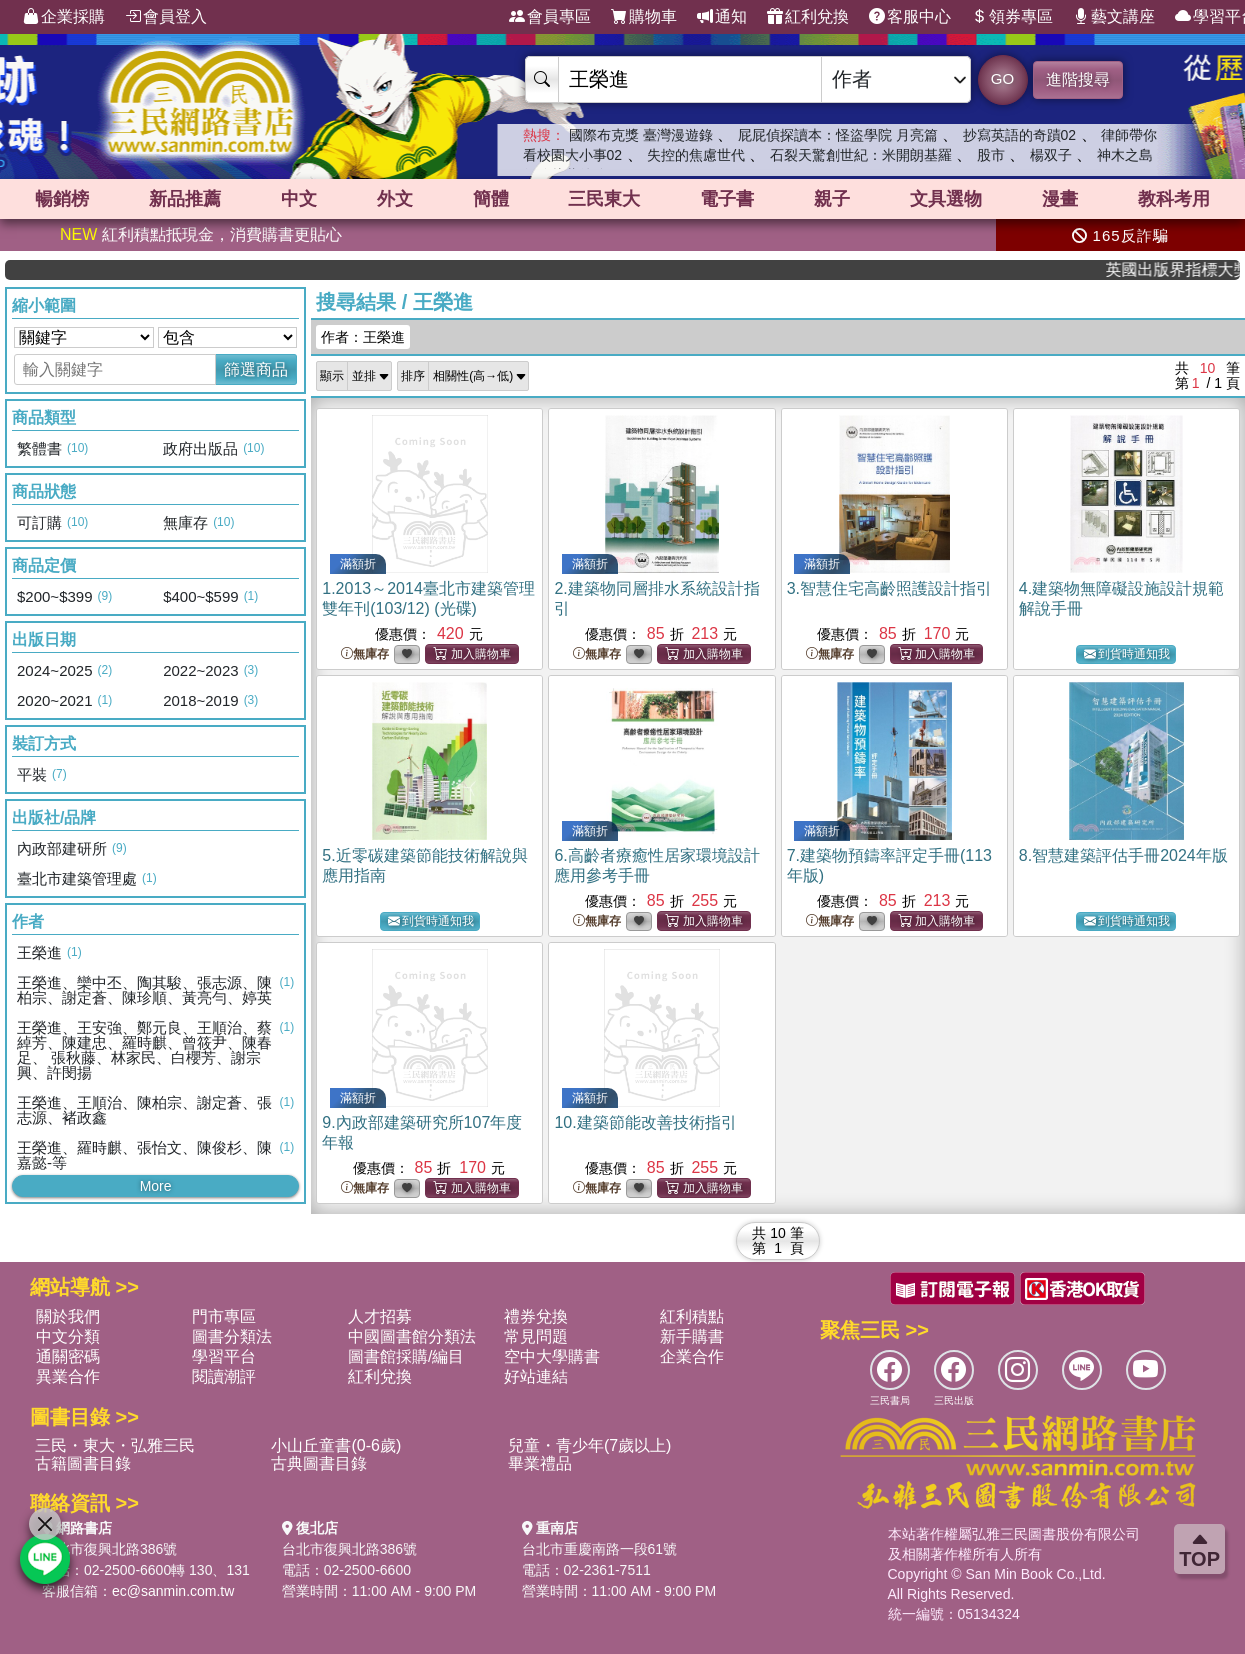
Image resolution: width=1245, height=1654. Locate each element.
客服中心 (910, 17)
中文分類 (68, 1336)
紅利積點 (692, 1316)
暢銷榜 (62, 199)
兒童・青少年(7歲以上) (590, 1445)
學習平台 (224, 1356)
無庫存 (365, 654)
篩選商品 (256, 369)
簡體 (491, 199)
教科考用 (1174, 199)
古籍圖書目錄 (83, 1463)
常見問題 (536, 1336)
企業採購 (64, 17)
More (156, 1186)
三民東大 (604, 199)
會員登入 (166, 17)
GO (1002, 78)
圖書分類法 (232, 1336)
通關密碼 (68, 1356)
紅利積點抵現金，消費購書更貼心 (201, 234)
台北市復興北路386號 (109, 1549)
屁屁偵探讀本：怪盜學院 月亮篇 (838, 135)
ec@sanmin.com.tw (173, 1591)
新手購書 (692, 1336)
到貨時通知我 (1127, 654)
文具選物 (946, 199)
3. (889, 588)
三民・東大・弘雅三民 (115, 1445)
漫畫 (1060, 199)
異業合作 (68, 1376)
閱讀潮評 (224, 1376)
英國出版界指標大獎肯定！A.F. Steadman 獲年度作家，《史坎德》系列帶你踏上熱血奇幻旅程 (1188, 269)
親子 (832, 199)
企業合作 (692, 1356)
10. (645, 1122)
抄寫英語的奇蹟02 (1020, 135)
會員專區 (550, 17)
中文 (299, 199)
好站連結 (536, 1376)
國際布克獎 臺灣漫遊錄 (641, 135)
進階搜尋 (1078, 79)
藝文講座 (1114, 17)
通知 (722, 17)
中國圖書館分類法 (412, 1336)
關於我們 (68, 1316)
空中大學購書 (552, 1356)
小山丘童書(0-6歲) (336, 1445)
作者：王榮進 (363, 337)
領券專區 (1012, 17)
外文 (395, 199)
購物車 (644, 17)
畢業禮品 (540, 1463)
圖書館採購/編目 (406, 1356)
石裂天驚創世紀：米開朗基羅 (861, 155)
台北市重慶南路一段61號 (600, 1549)
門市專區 (224, 1316)
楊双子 (1051, 155)
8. (1123, 855)
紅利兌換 (808, 17)
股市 (991, 155)
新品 (185, 199)
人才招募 (380, 1316)
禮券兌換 (536, 1316)
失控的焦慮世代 (696, 155)
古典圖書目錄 (319, 1463)
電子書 (727, 199)
